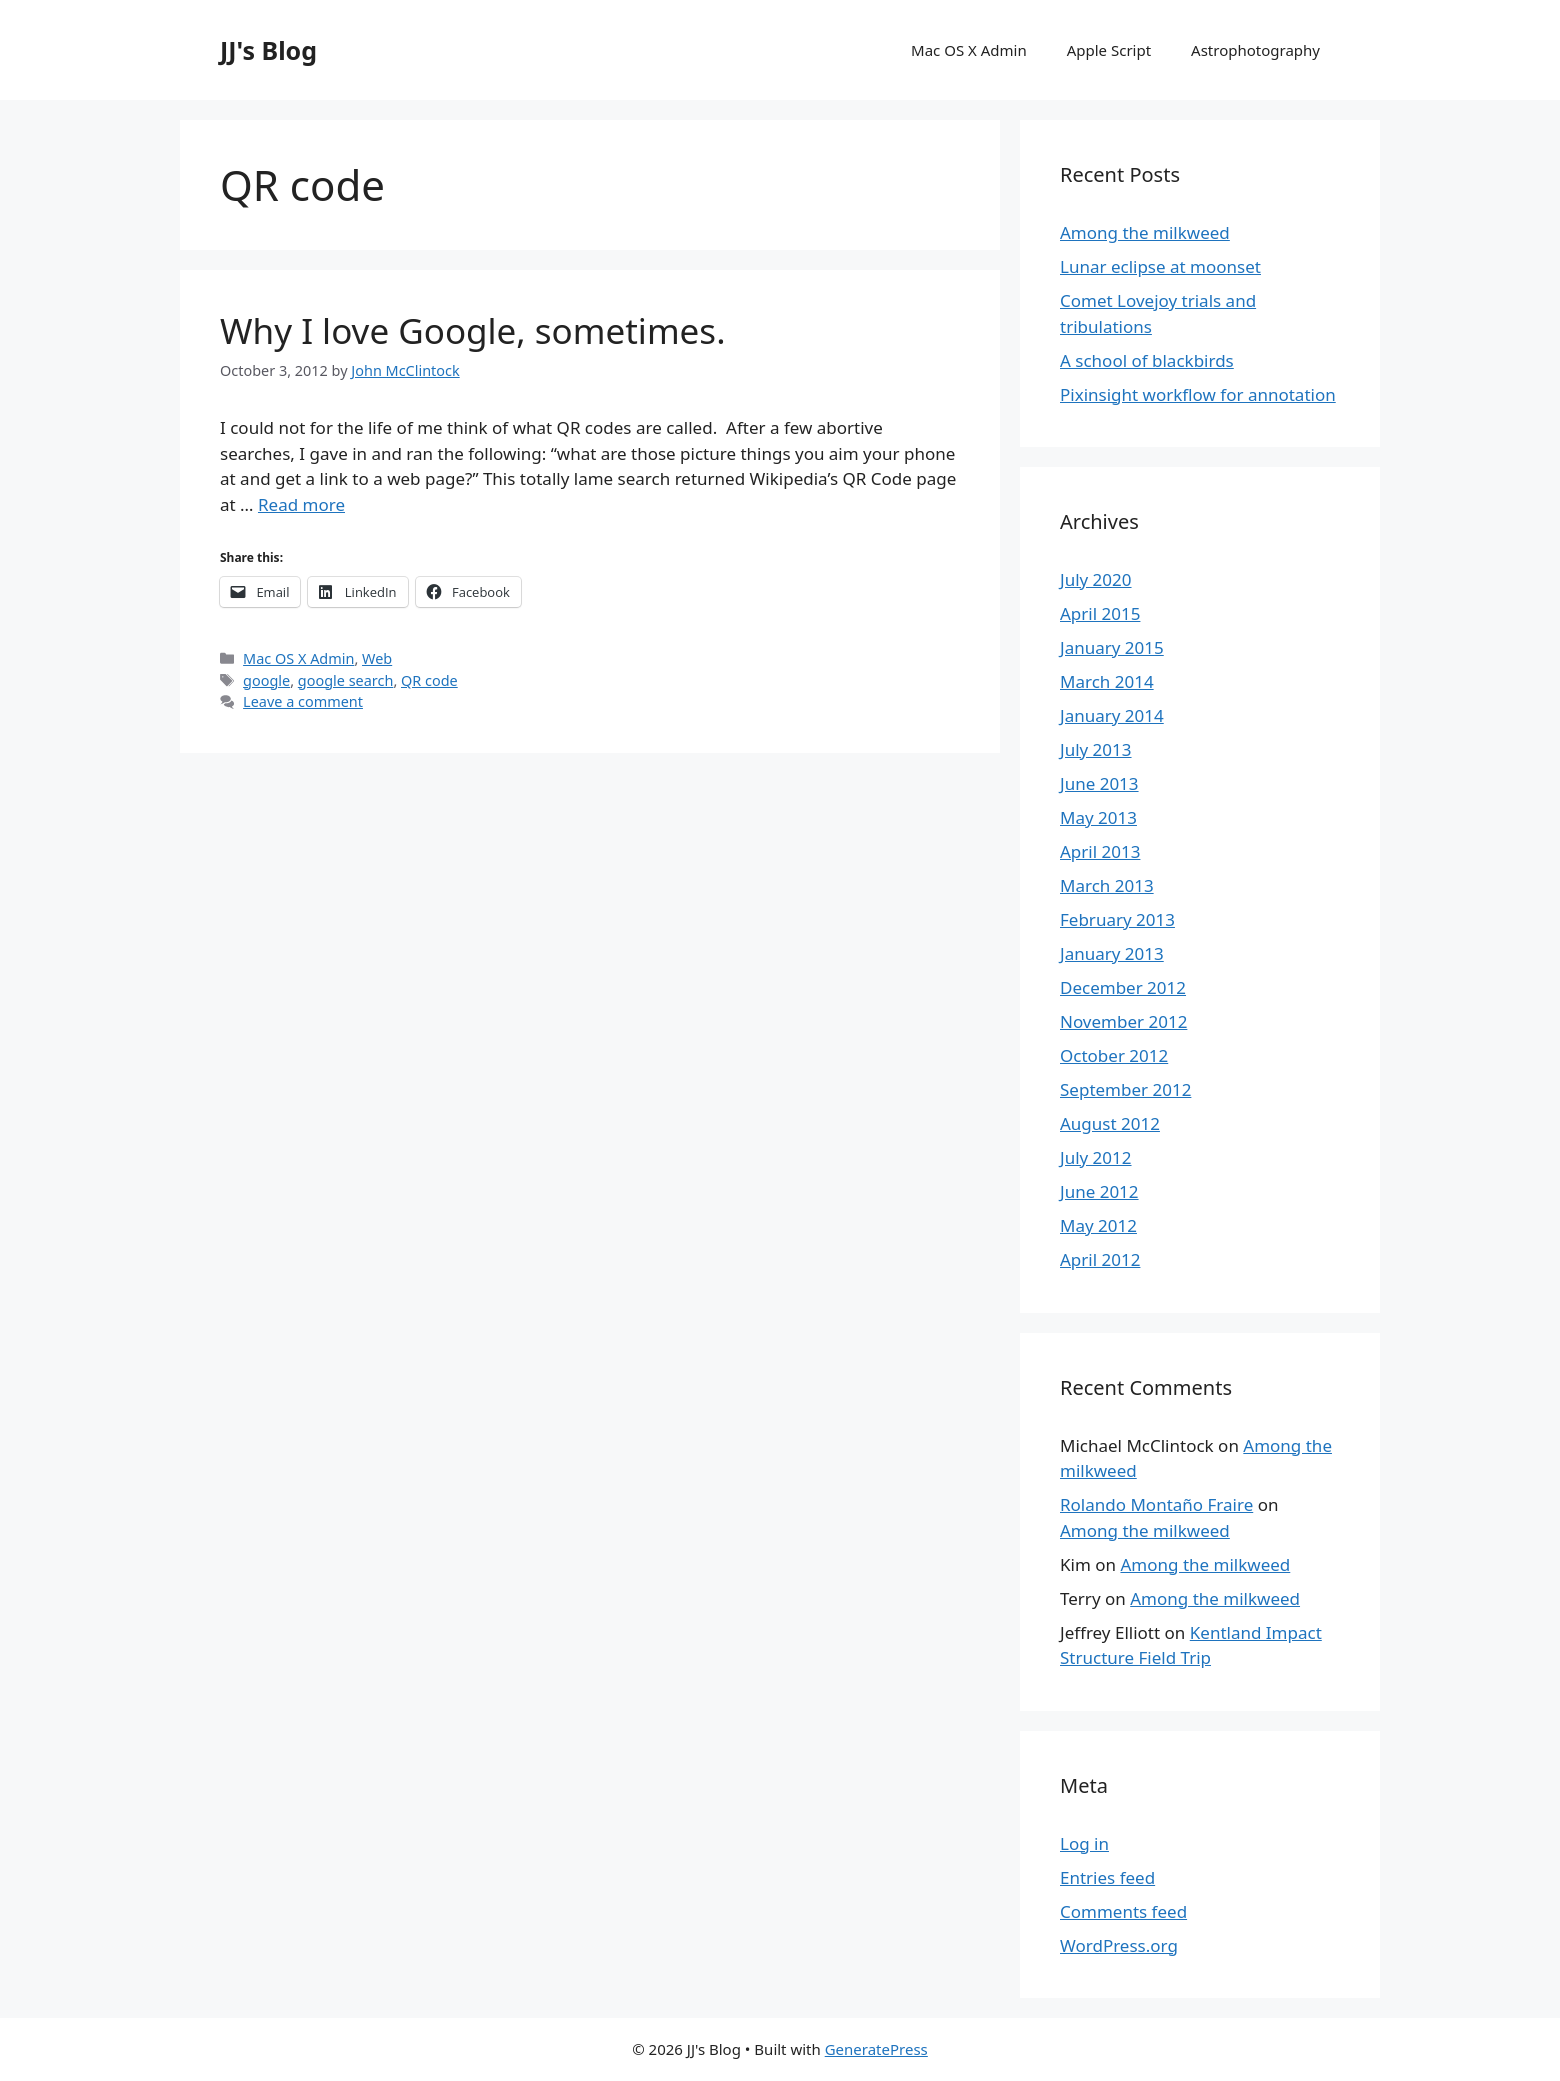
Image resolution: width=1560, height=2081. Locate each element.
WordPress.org (1119, 1945)
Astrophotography (1255, 50)
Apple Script (1109, 50)
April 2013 (1100, 851)
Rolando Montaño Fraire (1156, 1504)
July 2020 (1096, 579)
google (266, 680)
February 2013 (1117, 919)
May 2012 (1098, 1225)
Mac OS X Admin (969, 50)
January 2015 (1112, 647)
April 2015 (1100, 613)
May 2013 (1098, 817)
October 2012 (1114, 1055)
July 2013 (1096, 749)
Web (377, 658)
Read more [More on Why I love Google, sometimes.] (301, 504)
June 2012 (1099, 1191)
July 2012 (1096, 1157)
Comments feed (1123, 1911)
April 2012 (1100, 1259)
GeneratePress (876, 2049)
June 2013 (1099, 783)
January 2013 (1112, 953)
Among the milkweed (1145, 232)
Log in (1084, 1843)
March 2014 (1107, 681)
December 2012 (1123, 987)
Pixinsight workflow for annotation (1198, 394)
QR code (429, 680)
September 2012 (1125, 1089)
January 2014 (1112, 715)
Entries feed (1107, 1877)
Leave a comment (303, 701)
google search (346, 680)
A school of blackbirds (1147, 360)
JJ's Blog (268, 50)
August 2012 (1110, 1123)
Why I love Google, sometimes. (473, 330)
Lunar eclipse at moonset (1160, 266)
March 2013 (1107, 885)
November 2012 (1123, 1021)
